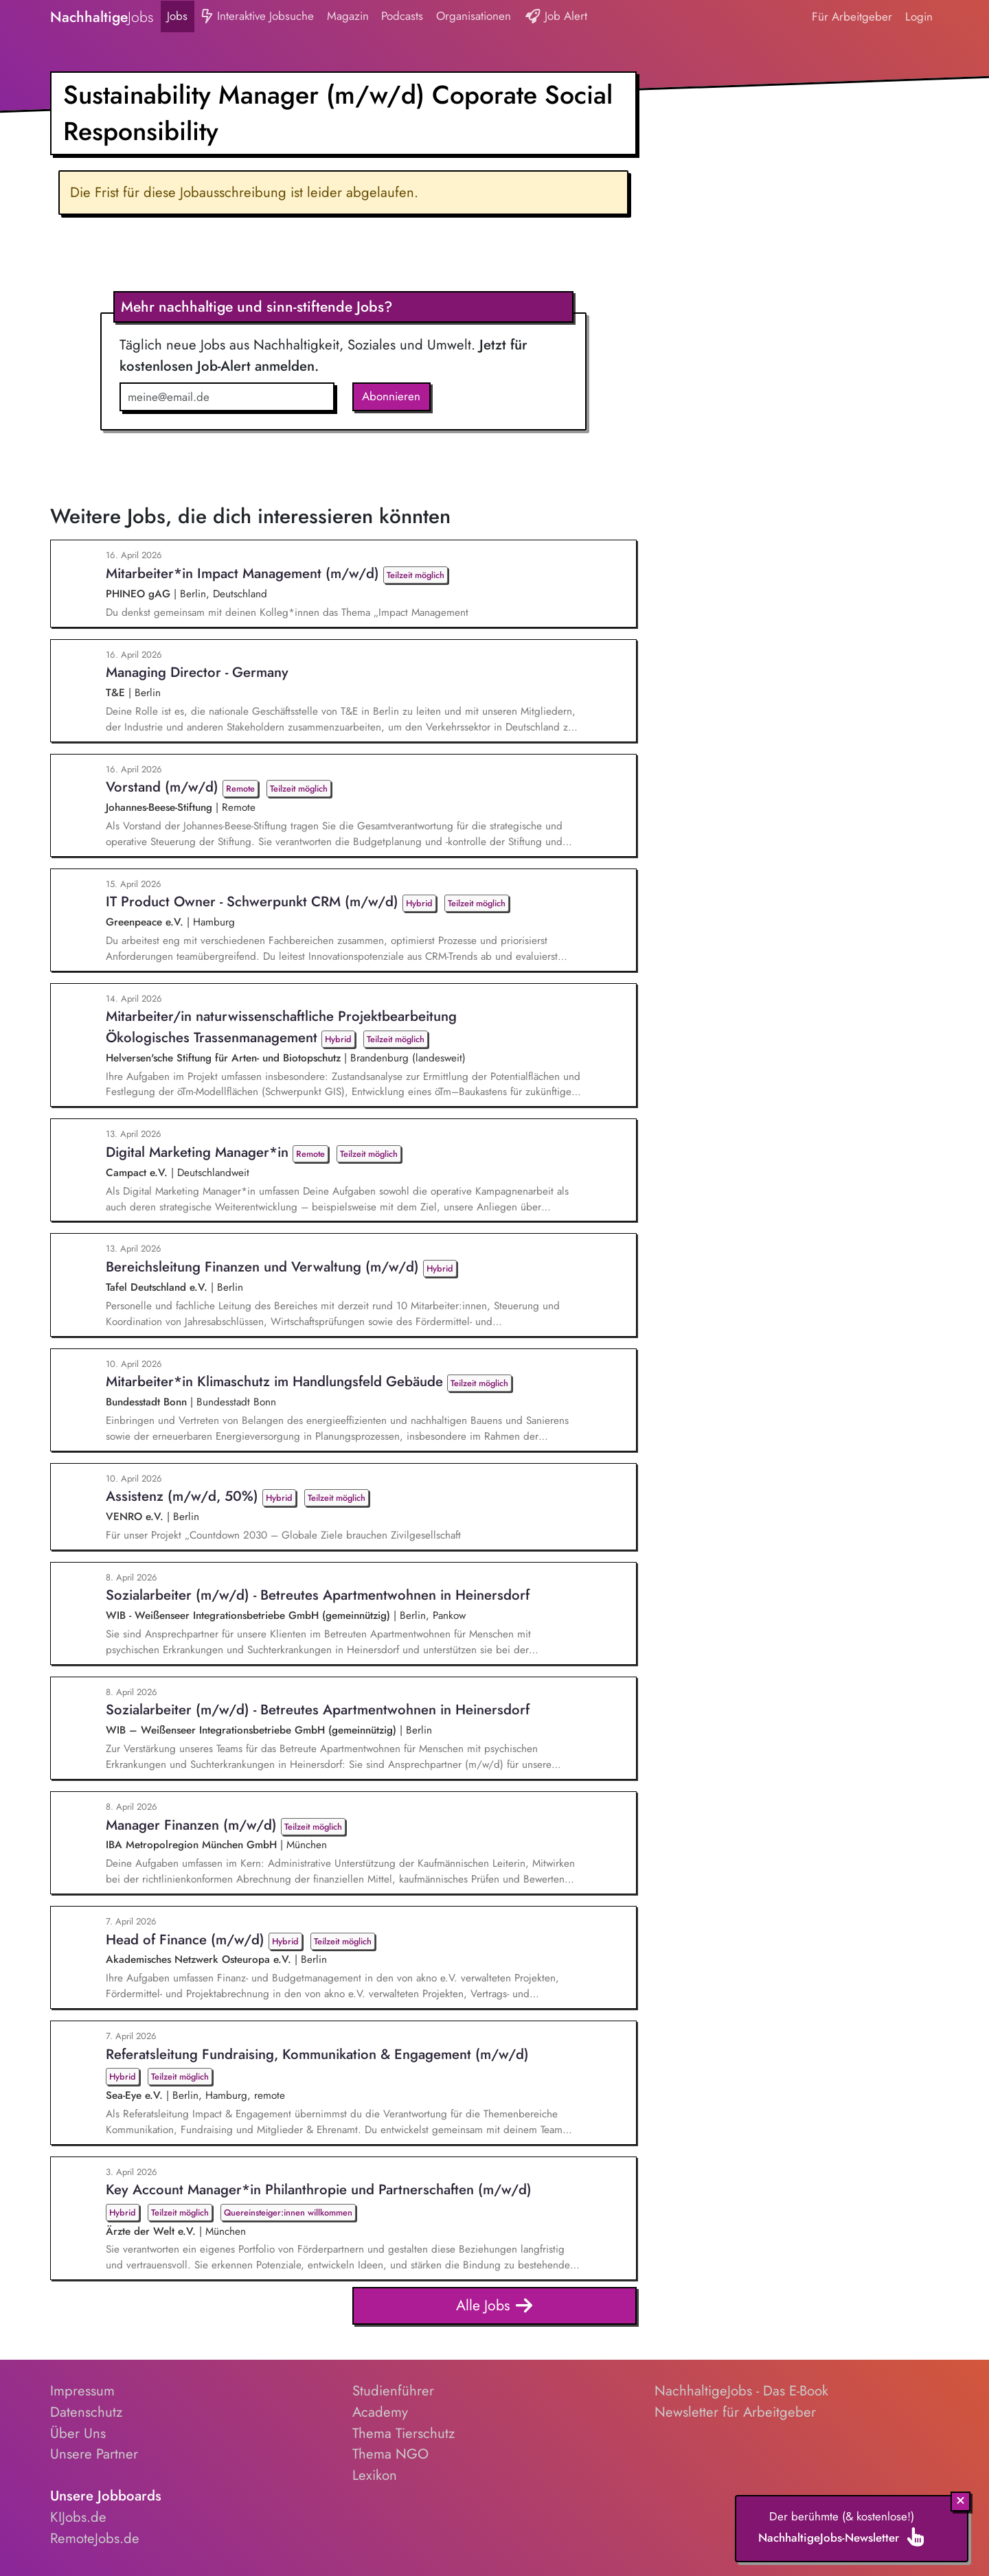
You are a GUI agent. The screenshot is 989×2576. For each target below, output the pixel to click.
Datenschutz (86, 2412)
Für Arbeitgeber (852, 16)
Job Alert (556, 17)
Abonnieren (391, 396)
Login (919, 16)
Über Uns (78, 2433)
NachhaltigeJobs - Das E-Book (741, 2390)
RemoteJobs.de (94, 2538)
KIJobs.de (78, 2517)
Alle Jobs (495, 2306)
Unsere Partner (94, 2453)
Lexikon (374, 2475)
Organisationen (473, 16)
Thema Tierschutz (403, 2433)
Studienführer (393, 2390)
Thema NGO (390, 2453)
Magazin (348, 16)
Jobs (177, 16)
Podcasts (402, 16)
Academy (380, 2412)
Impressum (82, 2390)
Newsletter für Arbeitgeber (735, 2412)
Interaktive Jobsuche (257, 17)
